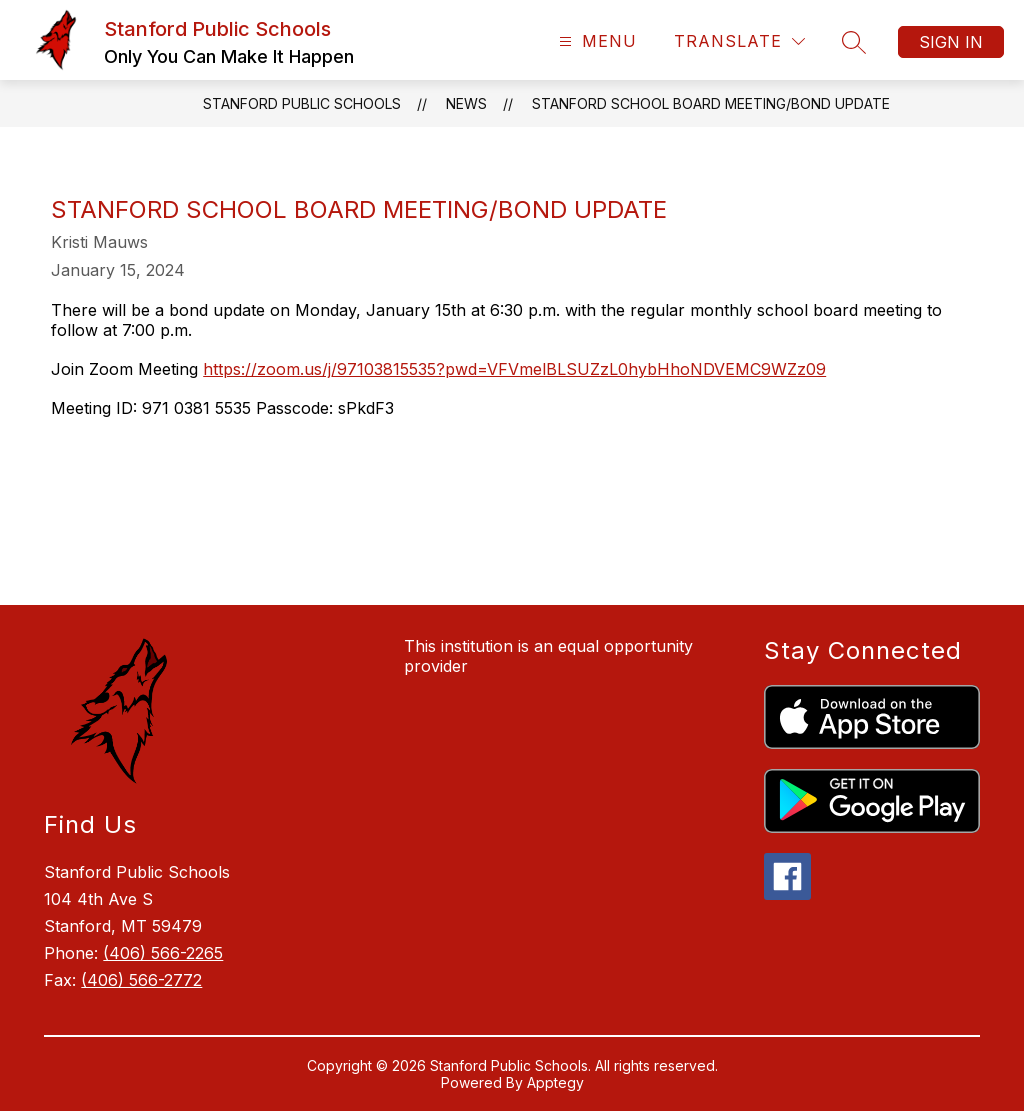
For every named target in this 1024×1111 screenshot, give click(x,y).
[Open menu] (595, 41)
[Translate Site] (739, 41)
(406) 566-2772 (141, 980)
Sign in (951, 42)
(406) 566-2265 (163, 953)
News (466, 103)
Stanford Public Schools (302, 103)
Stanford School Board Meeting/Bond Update (711, 103)
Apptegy (555, 1082)
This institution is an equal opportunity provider (548, 656)
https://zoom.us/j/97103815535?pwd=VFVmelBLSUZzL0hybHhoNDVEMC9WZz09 (514, 369)
